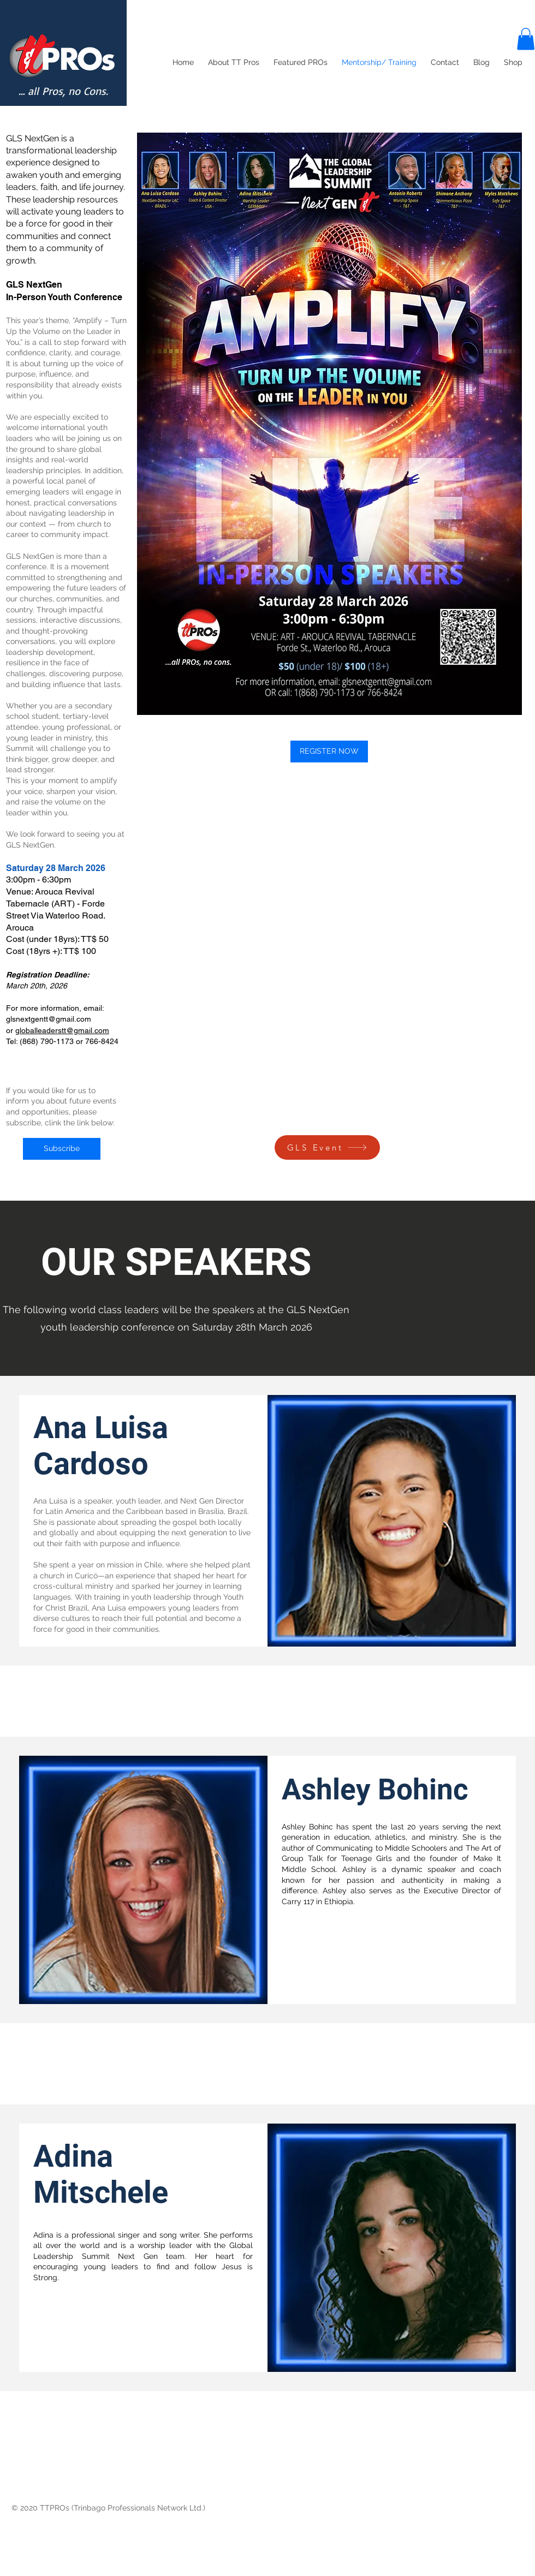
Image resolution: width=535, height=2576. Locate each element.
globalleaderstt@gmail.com (62, 1030)
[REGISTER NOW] (329, 751)
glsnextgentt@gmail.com (48, 1019)
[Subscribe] (61, 1149)
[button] (525, 39)
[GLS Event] (327, 1147)
